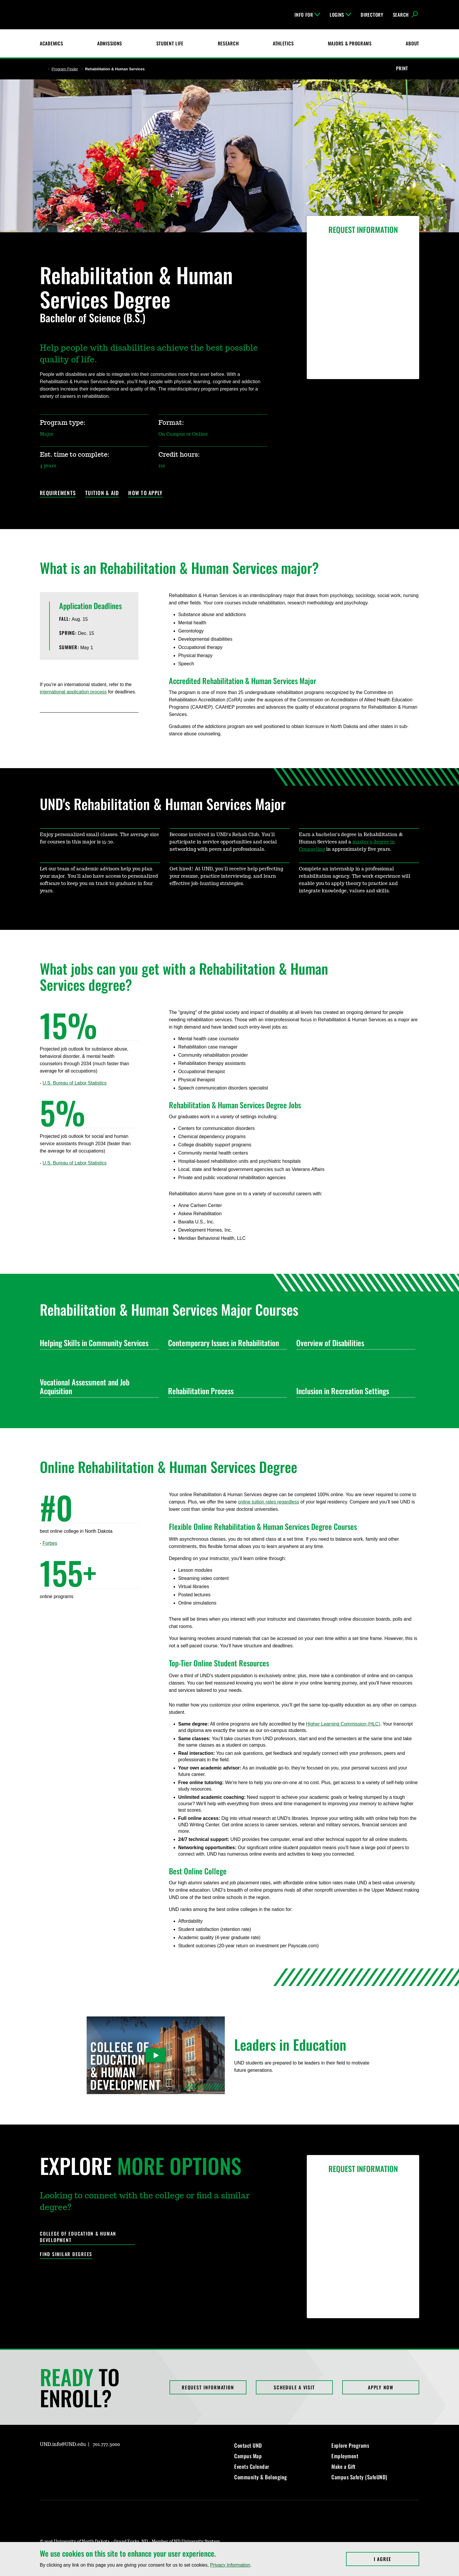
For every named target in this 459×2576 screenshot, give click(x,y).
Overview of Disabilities (353, 1342)
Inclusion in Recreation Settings (353, 1391)
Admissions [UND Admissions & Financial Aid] (109, 43)
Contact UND (248, 2445)
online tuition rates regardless (268, 1501)
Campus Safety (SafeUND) (359, 2477)
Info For (307, 14)
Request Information (208, 2387)
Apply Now (380, 2387)
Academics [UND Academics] (51, 43)
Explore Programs (350, 2445)
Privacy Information (230, 2565)
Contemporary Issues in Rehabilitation (225, 1342)
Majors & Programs (350, 43)
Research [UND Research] (228, 43)
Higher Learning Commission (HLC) (343, 1723)
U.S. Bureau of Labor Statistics (74, 1082)
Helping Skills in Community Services (97, 1342)
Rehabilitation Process (225, 1391)
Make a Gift (343, 2466)
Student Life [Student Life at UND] (170, 43)
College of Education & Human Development (78, 2236)
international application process (73, 691)
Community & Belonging (260, 2477)
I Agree (396, 2559)
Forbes (49, 1543)
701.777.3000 (106, 2444)
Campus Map (248, 2456)
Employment (344, 2456)
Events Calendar (251, 2466)
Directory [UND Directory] (372, 14)
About (412, 43)
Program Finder (65, 69)
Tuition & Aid (102, 493)
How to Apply (145, 493)
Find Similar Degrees (66, 2254)
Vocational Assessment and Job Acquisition (97, 1386)
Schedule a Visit (294, 2387)
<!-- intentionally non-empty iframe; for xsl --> (62, 1641)
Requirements (58, 493)
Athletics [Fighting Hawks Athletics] (283, 43)
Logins (340, 14)
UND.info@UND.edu (63, 2444)
